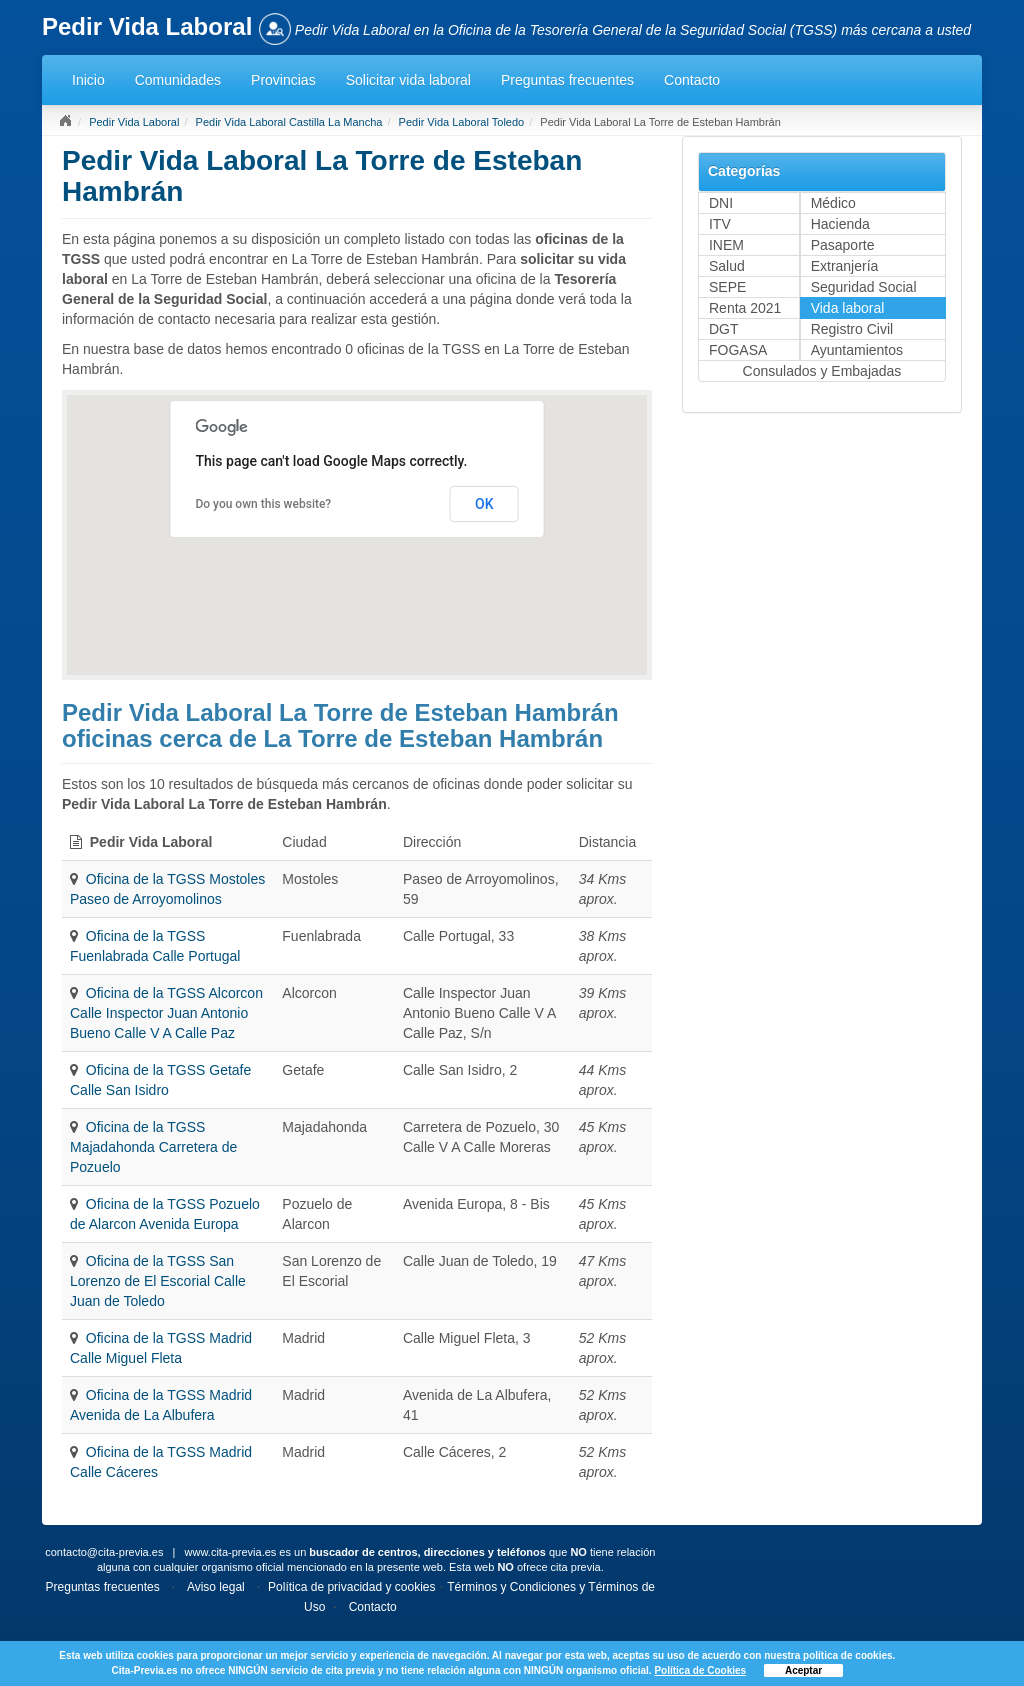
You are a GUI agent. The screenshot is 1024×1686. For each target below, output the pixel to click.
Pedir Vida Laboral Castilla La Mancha (289, 122)
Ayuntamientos (857, 350)
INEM (726, 245)
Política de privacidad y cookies (351, 1587)
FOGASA (738, 350)
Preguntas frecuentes (567, 80)
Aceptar (803, 1670)
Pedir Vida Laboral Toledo (462, 122)
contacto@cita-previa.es (104, 1552)
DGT (724, 329)
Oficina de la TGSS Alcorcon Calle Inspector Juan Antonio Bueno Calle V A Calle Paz (166, 1013)
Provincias (283, 80)
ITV (720, 224)
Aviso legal (216, 1587)
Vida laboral (848, 308)
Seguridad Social (864, 287)
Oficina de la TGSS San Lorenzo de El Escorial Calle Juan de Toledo (158, 1281)
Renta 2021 (745, 308)
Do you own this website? (263, 504)
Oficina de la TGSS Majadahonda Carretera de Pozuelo (153, 1147)
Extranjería (845, 266)
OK (484, 504)
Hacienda (840, 224)
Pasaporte (843, 245)
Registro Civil (852, 329)
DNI (721, 203)
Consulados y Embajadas (822, 371)
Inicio (88, 80)
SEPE (727, 287)
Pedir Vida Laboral (134, 122)
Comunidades (178, 80)
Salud (727, 266)
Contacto (692, 80)
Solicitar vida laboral (408, 80)
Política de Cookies (700, 1670)
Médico (833, 203)
